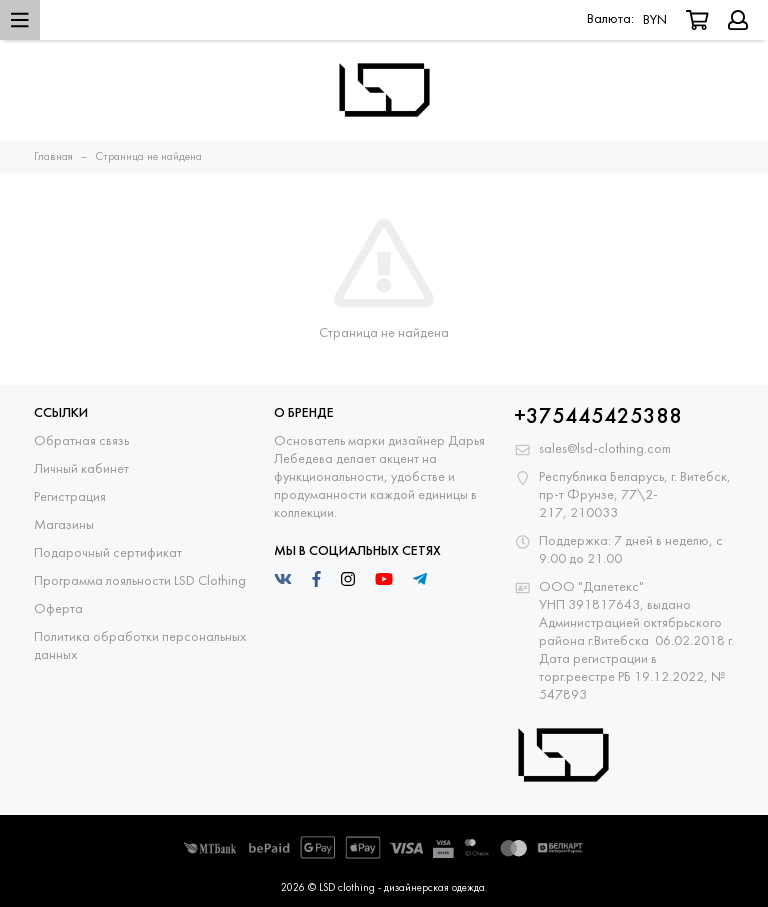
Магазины (64, 525)
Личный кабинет (81, 469)
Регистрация (70, 497)
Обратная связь (81, 441)
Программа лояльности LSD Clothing (140, 581)
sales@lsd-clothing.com (605, 449)
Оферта (58, 609)
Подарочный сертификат (108, 553)
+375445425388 (598, 417)
